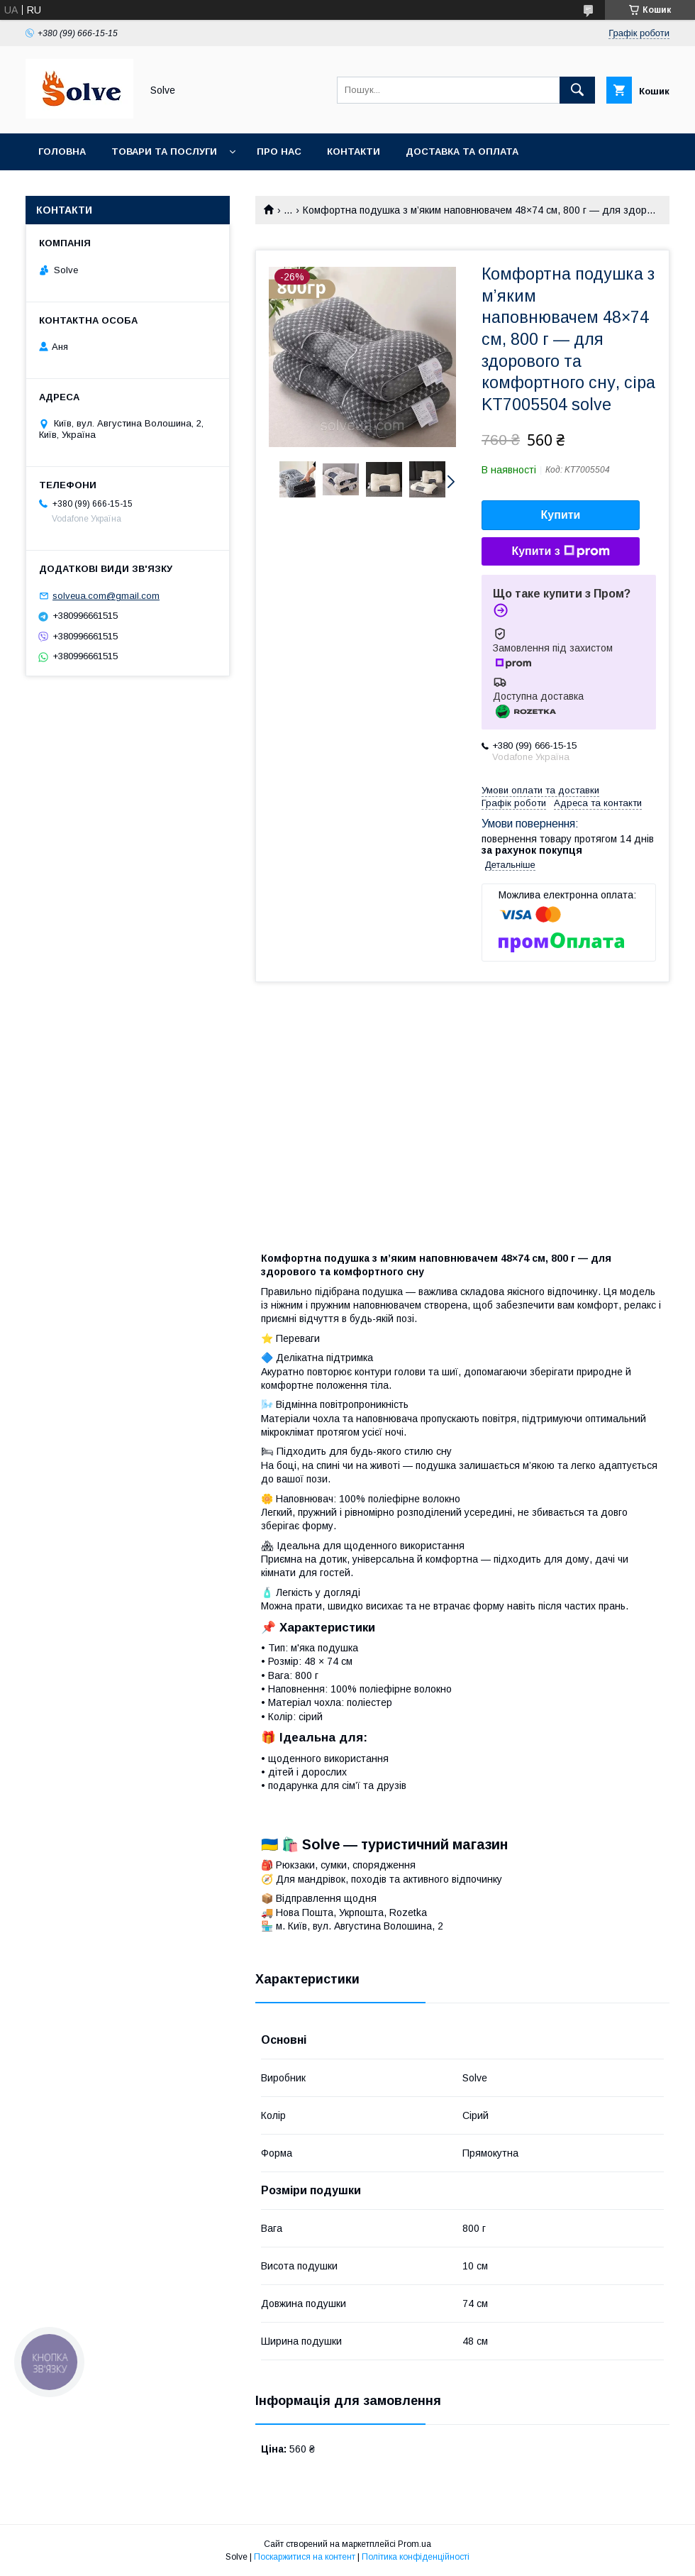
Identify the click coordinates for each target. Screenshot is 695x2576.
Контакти (353, 151)
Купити (561, 515)
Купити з (560, 551)
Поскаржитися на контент (304, 2557)
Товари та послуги (164, 151)
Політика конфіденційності (415, 2557)
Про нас (279, 151)
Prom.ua (414, 2544)
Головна (62, 151)
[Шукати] (577, 90)
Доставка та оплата (462, 151)
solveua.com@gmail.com (106, 595)
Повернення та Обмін (98, 188)
